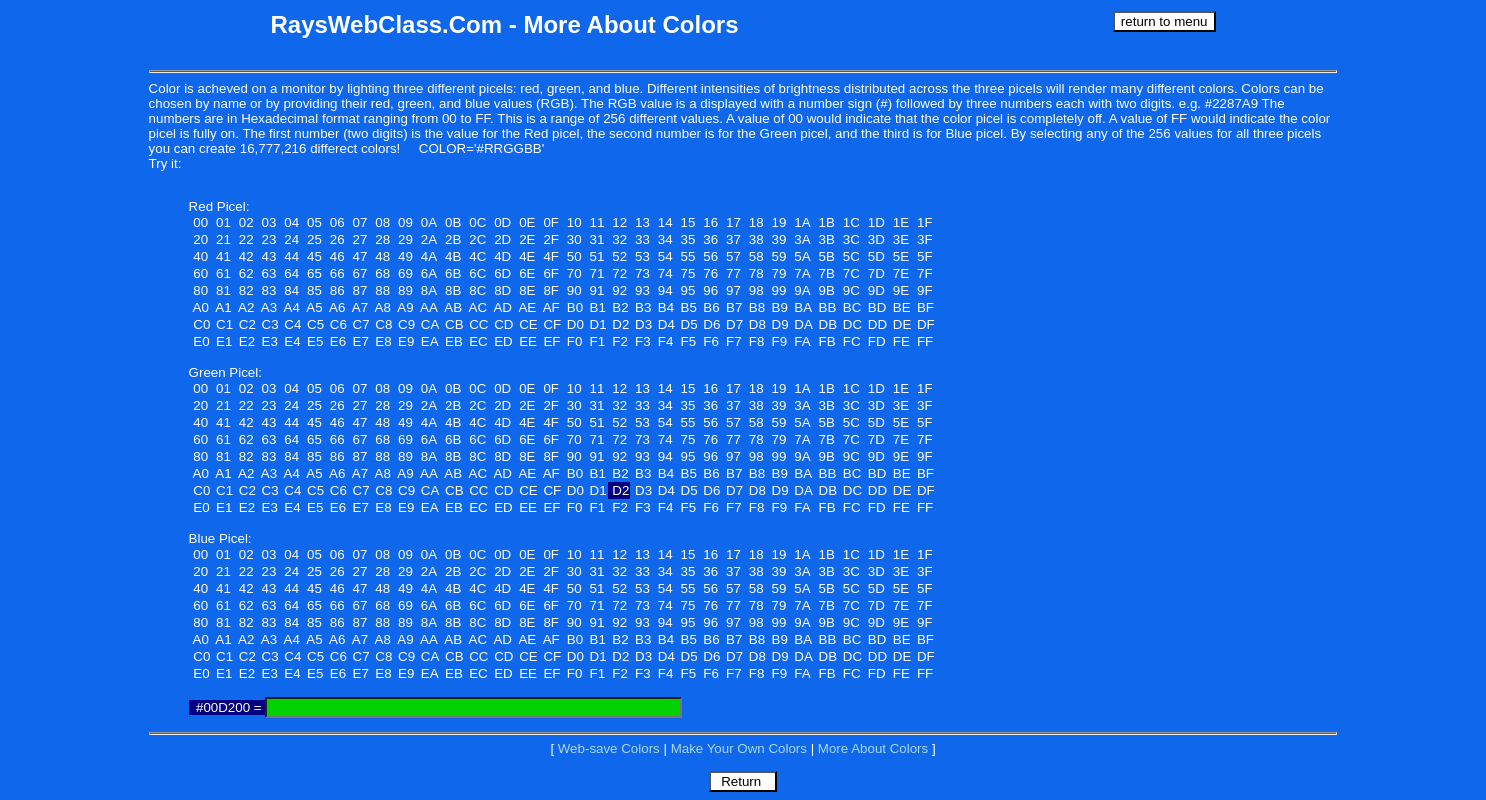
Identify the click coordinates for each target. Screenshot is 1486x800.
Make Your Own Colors (739, 748)
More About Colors (873, 748)
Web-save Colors (609, 748)
